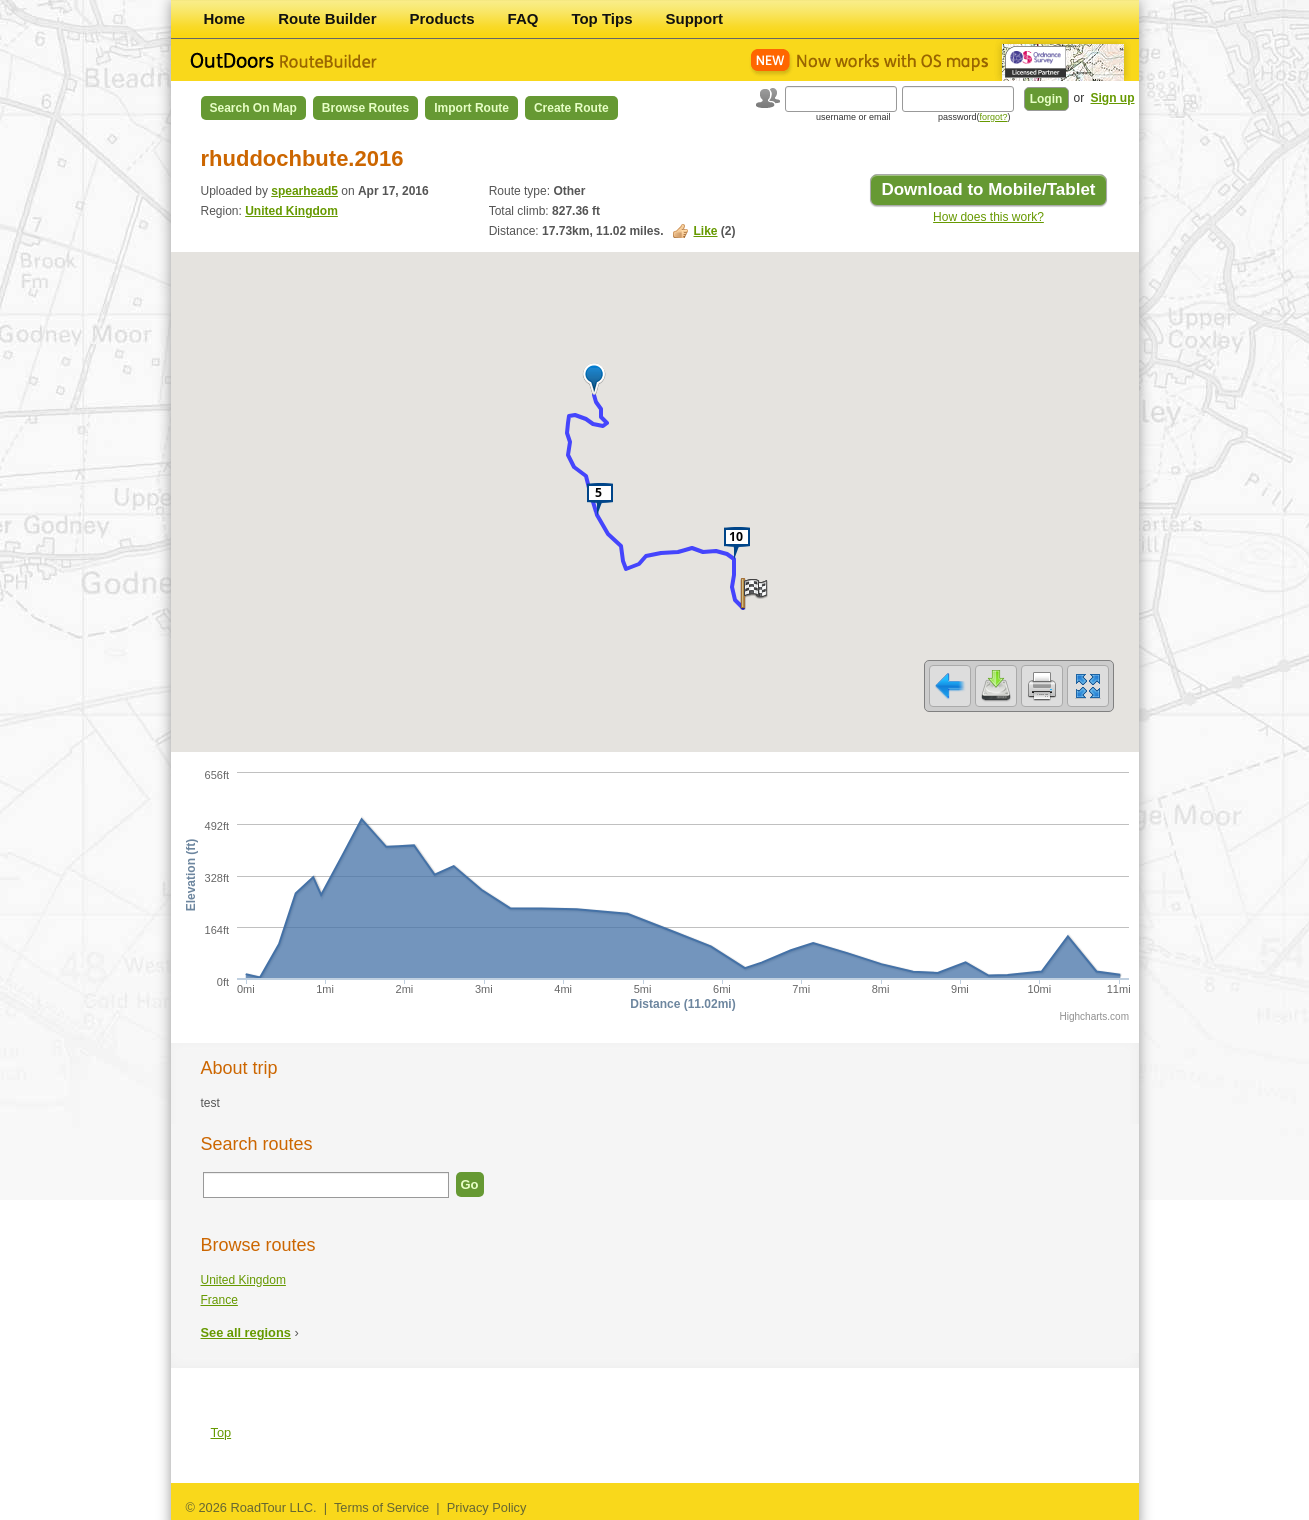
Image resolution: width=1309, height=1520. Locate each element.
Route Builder (327, 18)
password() (974, 117)
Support (695, 18)
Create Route (571, 108)
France (219, 1300)
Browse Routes (365, 108)
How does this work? (988, 217)
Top (221, 1432)
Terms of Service (381, 1507)
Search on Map (253, 108)
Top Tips (601, 18)
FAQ (523, 18)
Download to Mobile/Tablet (988, 189)
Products (442, 18)
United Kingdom (291, 211)
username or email (853, 117)
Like (705, 231)
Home (225, 18)
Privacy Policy (487, 1507)
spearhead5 (304, 191)
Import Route (471, 108)
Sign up (1113, 98)
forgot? (993, 117)
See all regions (246, 1332)
